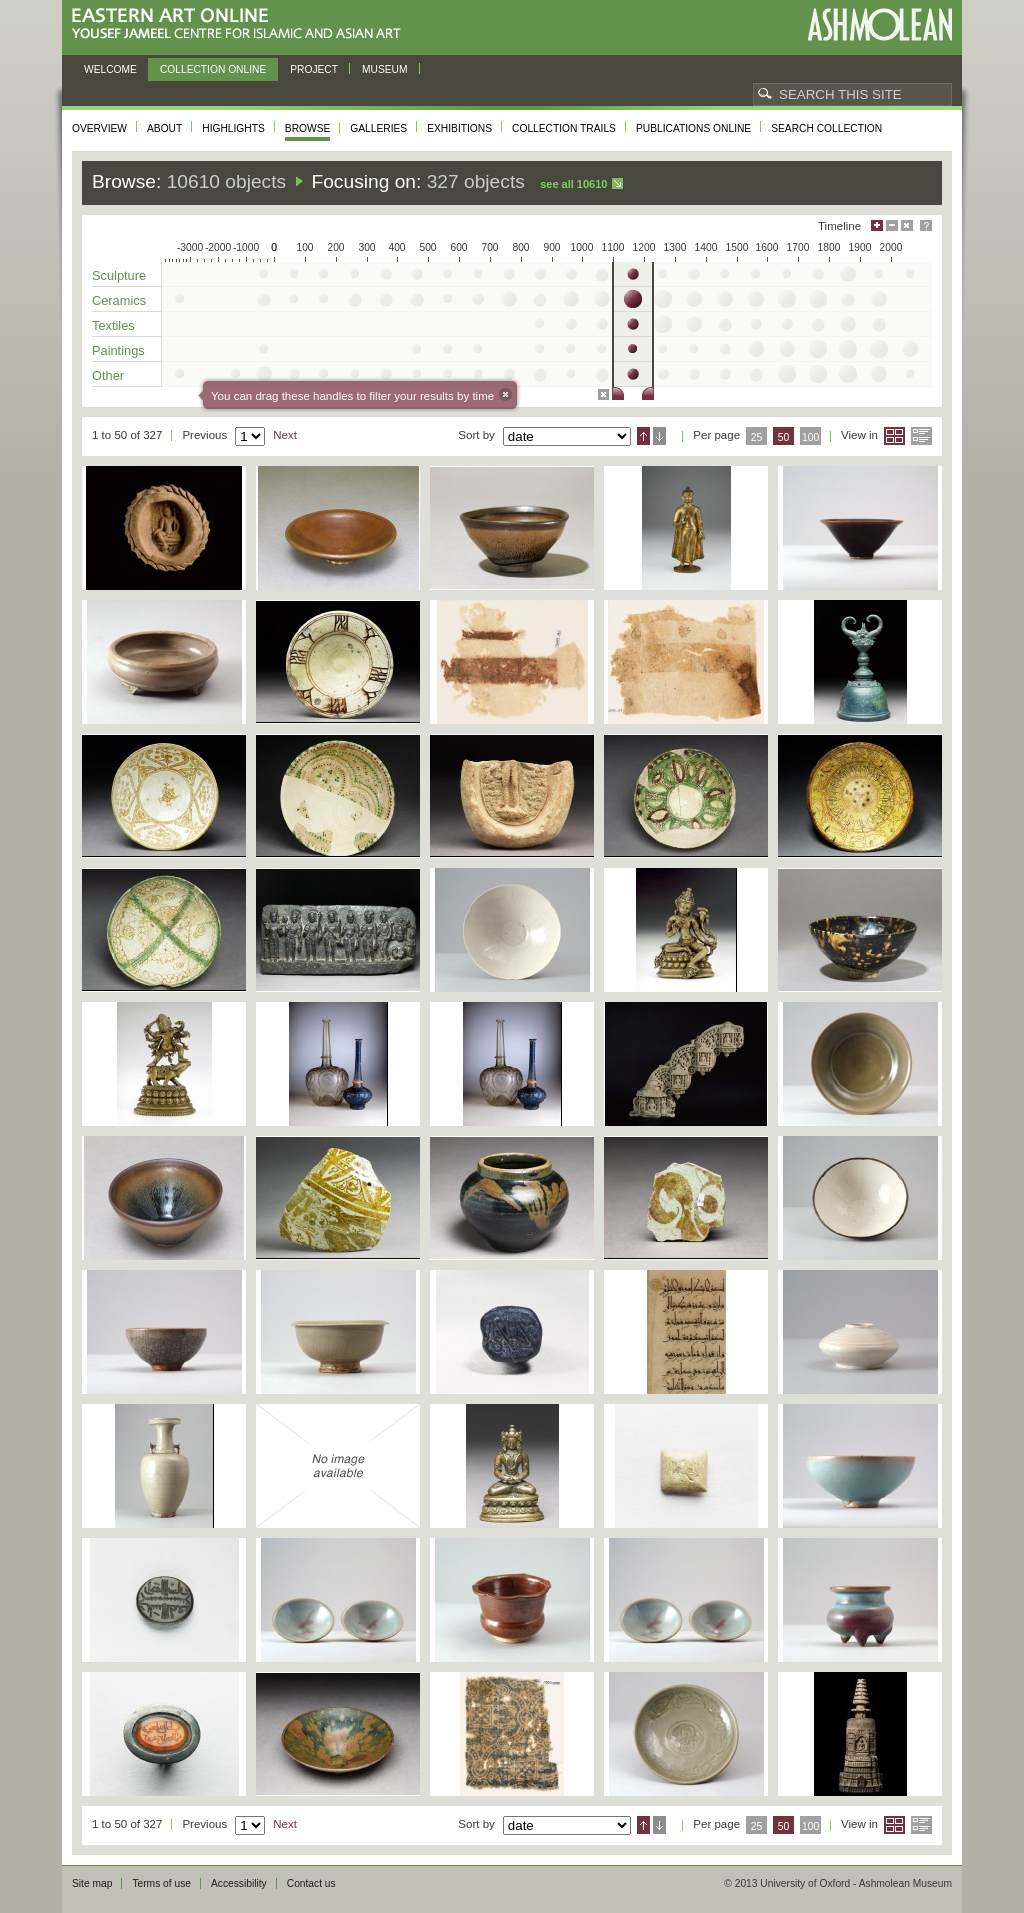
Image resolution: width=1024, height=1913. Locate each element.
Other (108, 375)
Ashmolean (879, 24)
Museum (385, 69)
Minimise (892, 225)
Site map (92, 1883)
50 (784, 437)
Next (285, 435)
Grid (894, 436)
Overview (99, 128)
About (164, 128)
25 (757, 437)
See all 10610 (573, 184)
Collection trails (564, 128)
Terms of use (161, 1883)
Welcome (110, 69)
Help (926, 225)
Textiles (113, 325)
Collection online (213, 69)
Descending (659, 436)
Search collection (826, 128)
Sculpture (119, 275)
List (921, 436)
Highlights (233, 128)
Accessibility (239, 1883)
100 (810, 437)
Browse (308, 128)
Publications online (693, 128)
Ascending (643, 436)
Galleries (378, 128)
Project (314, 69)
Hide (907, 225)
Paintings (118, 350)
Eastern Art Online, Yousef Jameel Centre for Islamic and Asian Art (241, 24)
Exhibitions (459, 128)
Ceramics (119, 300)
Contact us (311, 1883)
